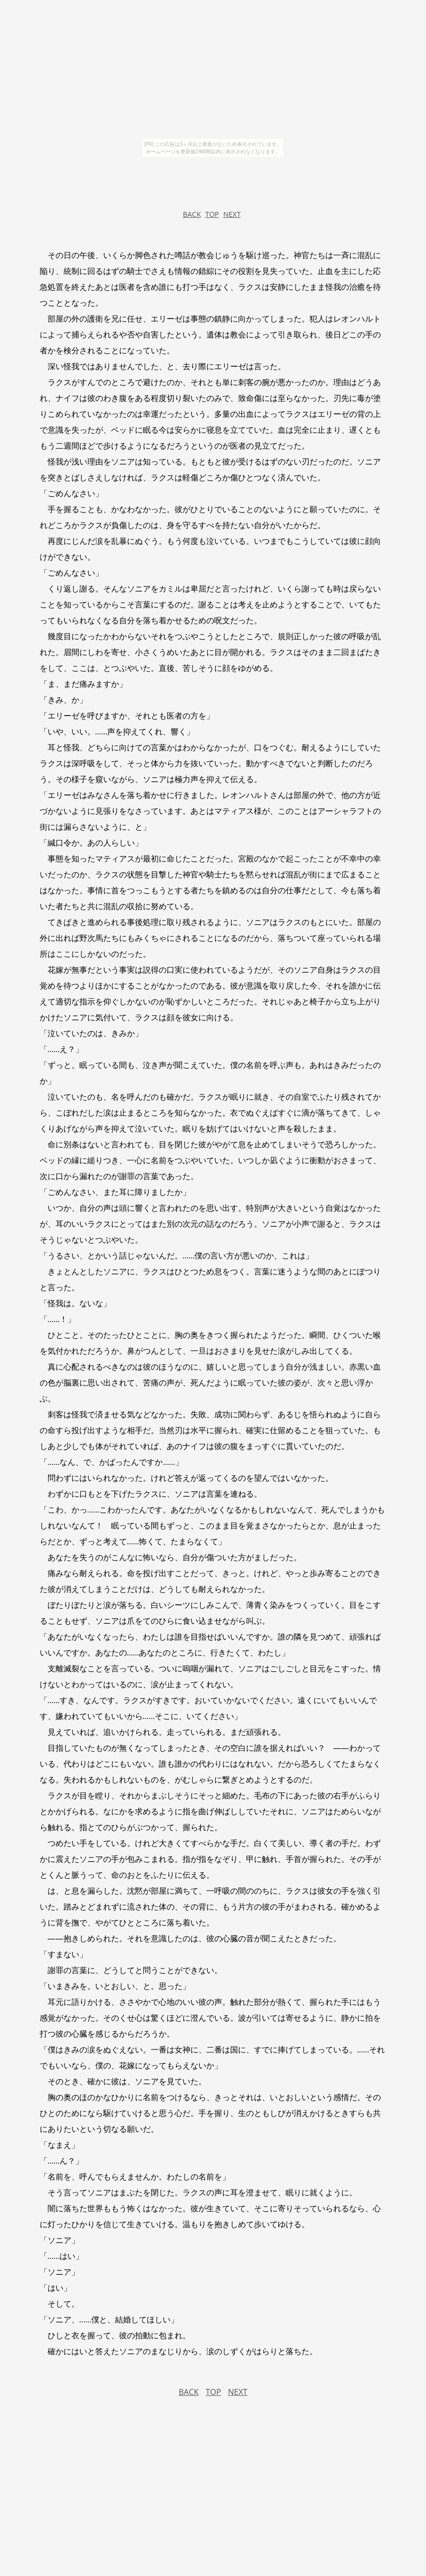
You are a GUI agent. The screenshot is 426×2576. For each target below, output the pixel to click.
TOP (212, 214)
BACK (192, 214)
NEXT (232, 214)
